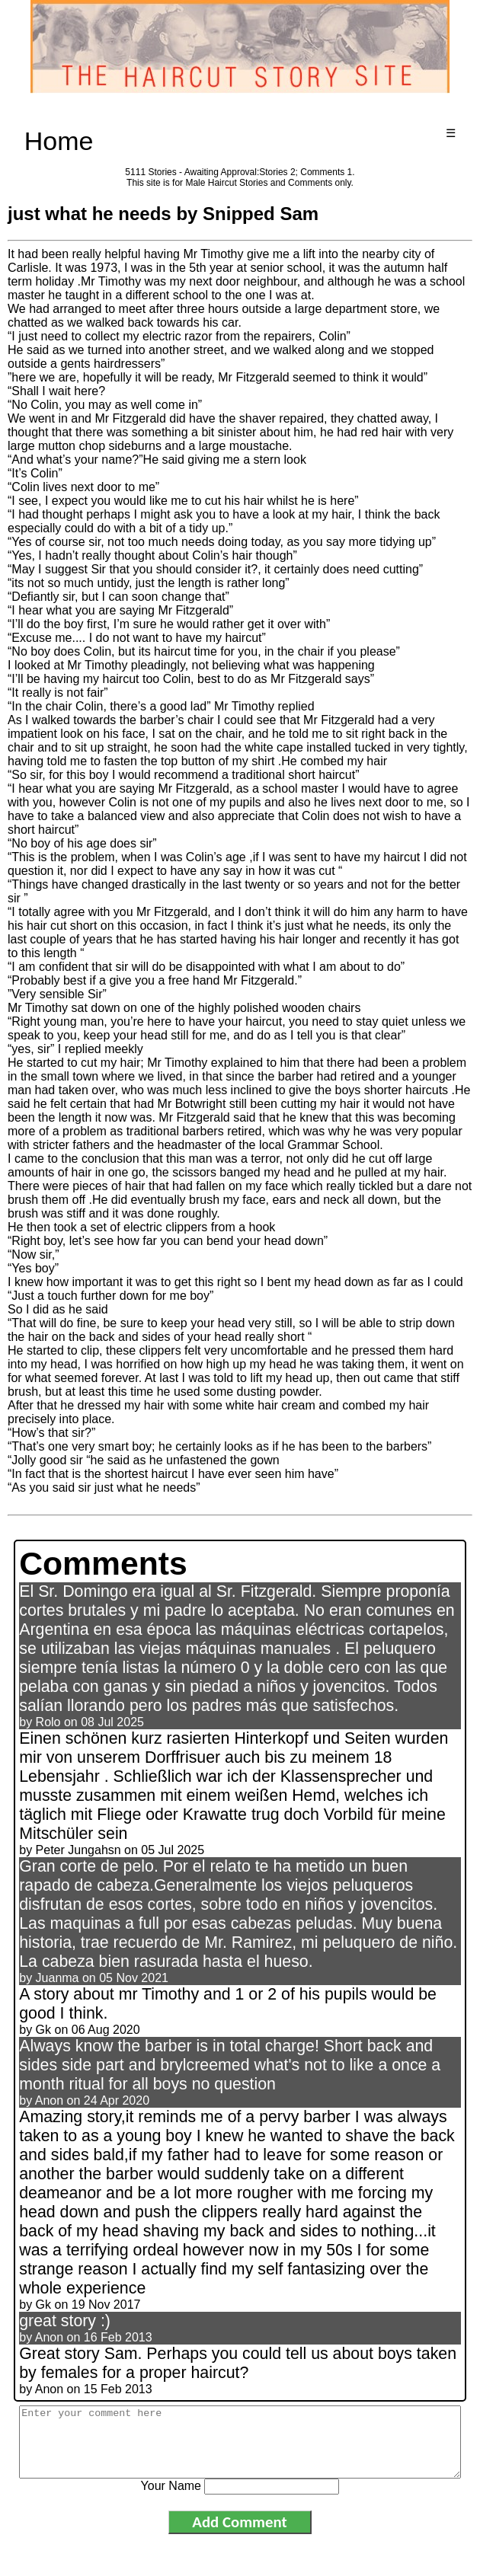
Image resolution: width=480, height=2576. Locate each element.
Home (59, 140)
